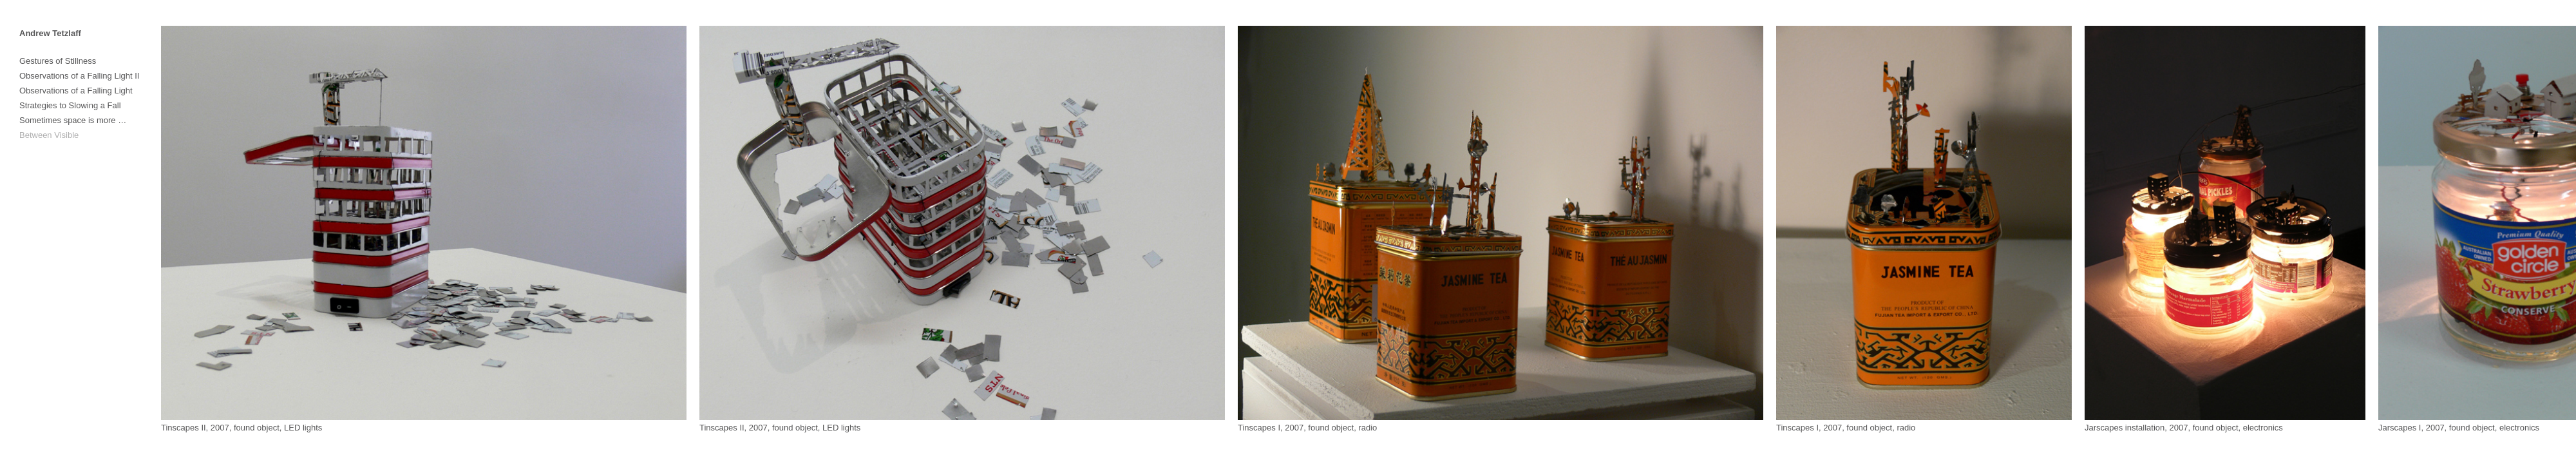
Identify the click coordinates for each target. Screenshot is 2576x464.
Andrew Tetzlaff (50, 33)
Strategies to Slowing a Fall (70, 105)
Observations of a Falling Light (76, 90)
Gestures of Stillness (57, 61)
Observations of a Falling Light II (79, 76)
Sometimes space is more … (72, 120)
